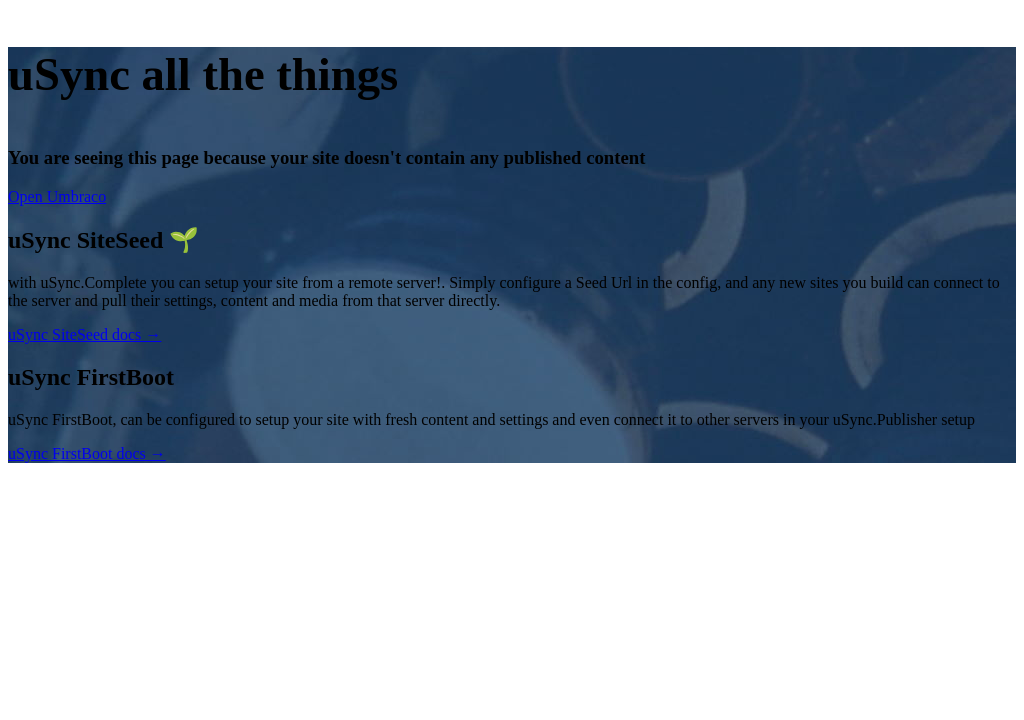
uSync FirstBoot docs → (87, 453)
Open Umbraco (57, 196)
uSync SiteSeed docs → (84, 334)
